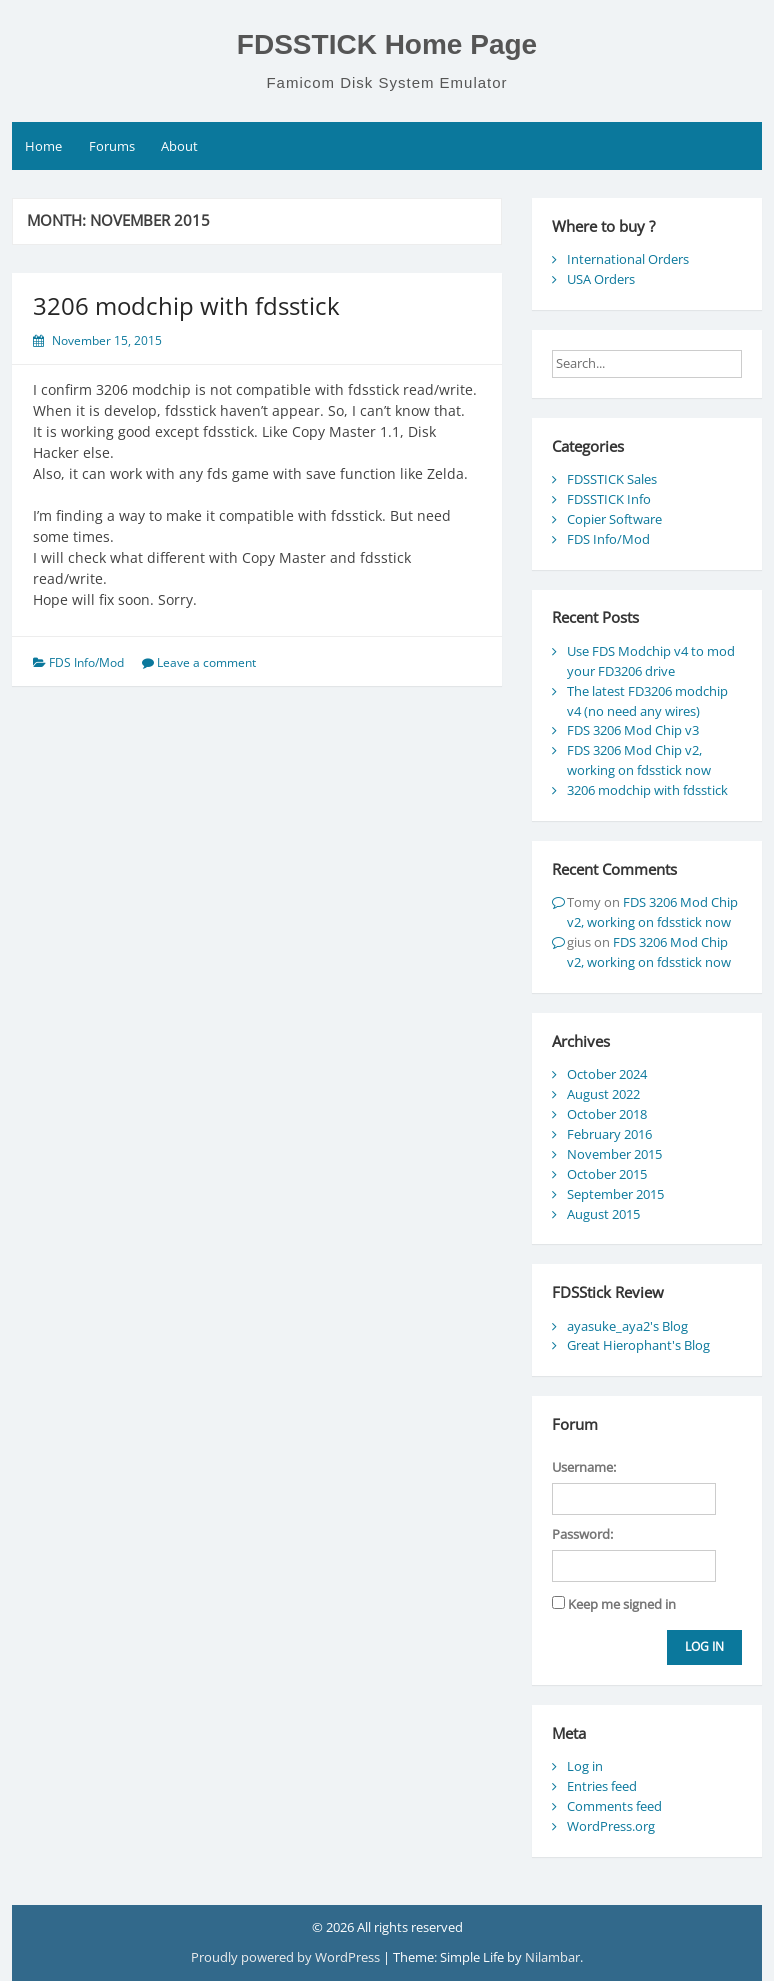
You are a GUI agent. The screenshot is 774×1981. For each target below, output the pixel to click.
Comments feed (614, 1806)
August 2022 (603, 1094)
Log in (585, 1766)
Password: (582, 1534)
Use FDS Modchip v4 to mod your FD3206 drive (651, 661)
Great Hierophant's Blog (638, 1345)
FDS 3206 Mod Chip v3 (633, 730)
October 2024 (607, 1074)
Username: (584, 1467)
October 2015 (607, 1174)
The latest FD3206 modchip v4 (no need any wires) (647, 701)
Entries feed (602, 1786)
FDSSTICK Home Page (387, 44)
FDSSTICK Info (609, 499)
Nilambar (552, 1957)
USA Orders (601, 279)
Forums (112, 146)
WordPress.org (611, 1826)
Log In (704, 1646)
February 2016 (609, 1134)
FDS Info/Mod (86, 662)
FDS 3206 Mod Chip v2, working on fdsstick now (639, 760)
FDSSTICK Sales (612, 479)
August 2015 (603, 1214)
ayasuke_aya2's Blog (627, 1326)
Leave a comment (206, 662)
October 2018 (607, 1114)
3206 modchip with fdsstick (186, 305)
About (179, 146)
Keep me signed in (622, 1604)
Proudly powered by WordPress (287, 1957)
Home (43, 146)
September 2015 (615, 1194)
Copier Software (614, 519)
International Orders (628, 259)
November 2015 (614, 1154)
